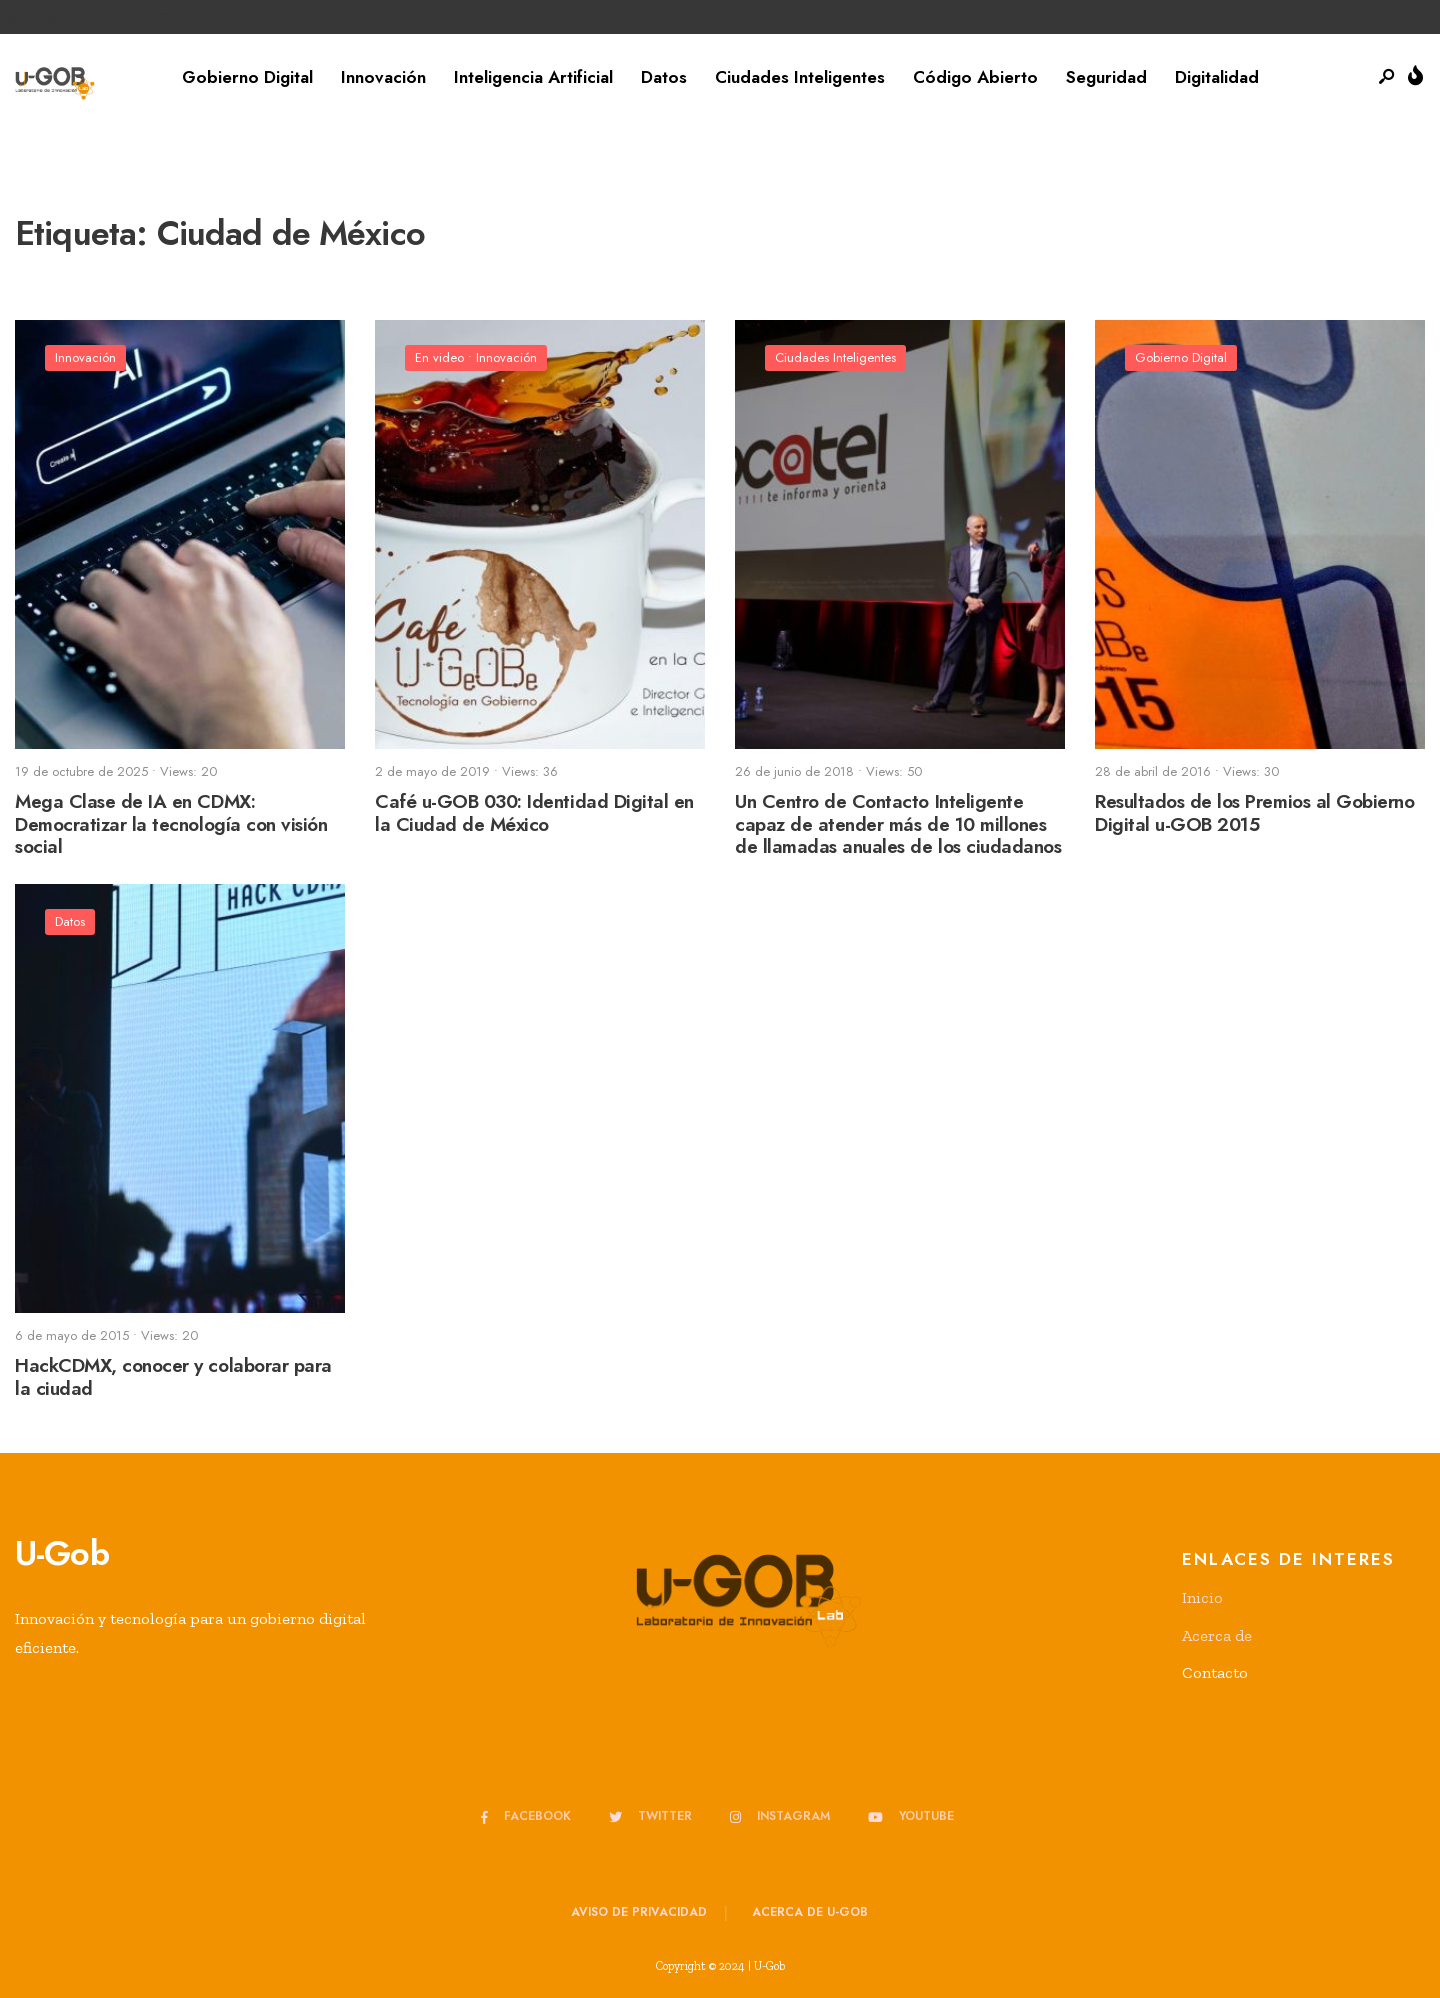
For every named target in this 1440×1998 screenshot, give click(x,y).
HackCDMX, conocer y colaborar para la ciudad (173, 1377)
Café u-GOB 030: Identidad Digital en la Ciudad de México (534, 813)
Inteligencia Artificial (533, 77)
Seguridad (1106, 77)
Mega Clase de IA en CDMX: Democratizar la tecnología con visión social (171, 824)
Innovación (383, 77)
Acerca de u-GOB (810, 1912)
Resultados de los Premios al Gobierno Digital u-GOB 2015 (1254, 813)
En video (439, 357)
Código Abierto (975, 77)
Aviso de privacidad (639, 1912)
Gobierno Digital (247, 77)
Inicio (1202, 1597)
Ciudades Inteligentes (800, 77)
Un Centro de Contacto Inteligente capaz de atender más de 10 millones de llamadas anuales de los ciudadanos (898, 824)
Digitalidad (1217, 77)
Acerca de (1217, 1635)
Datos (664, 77)
